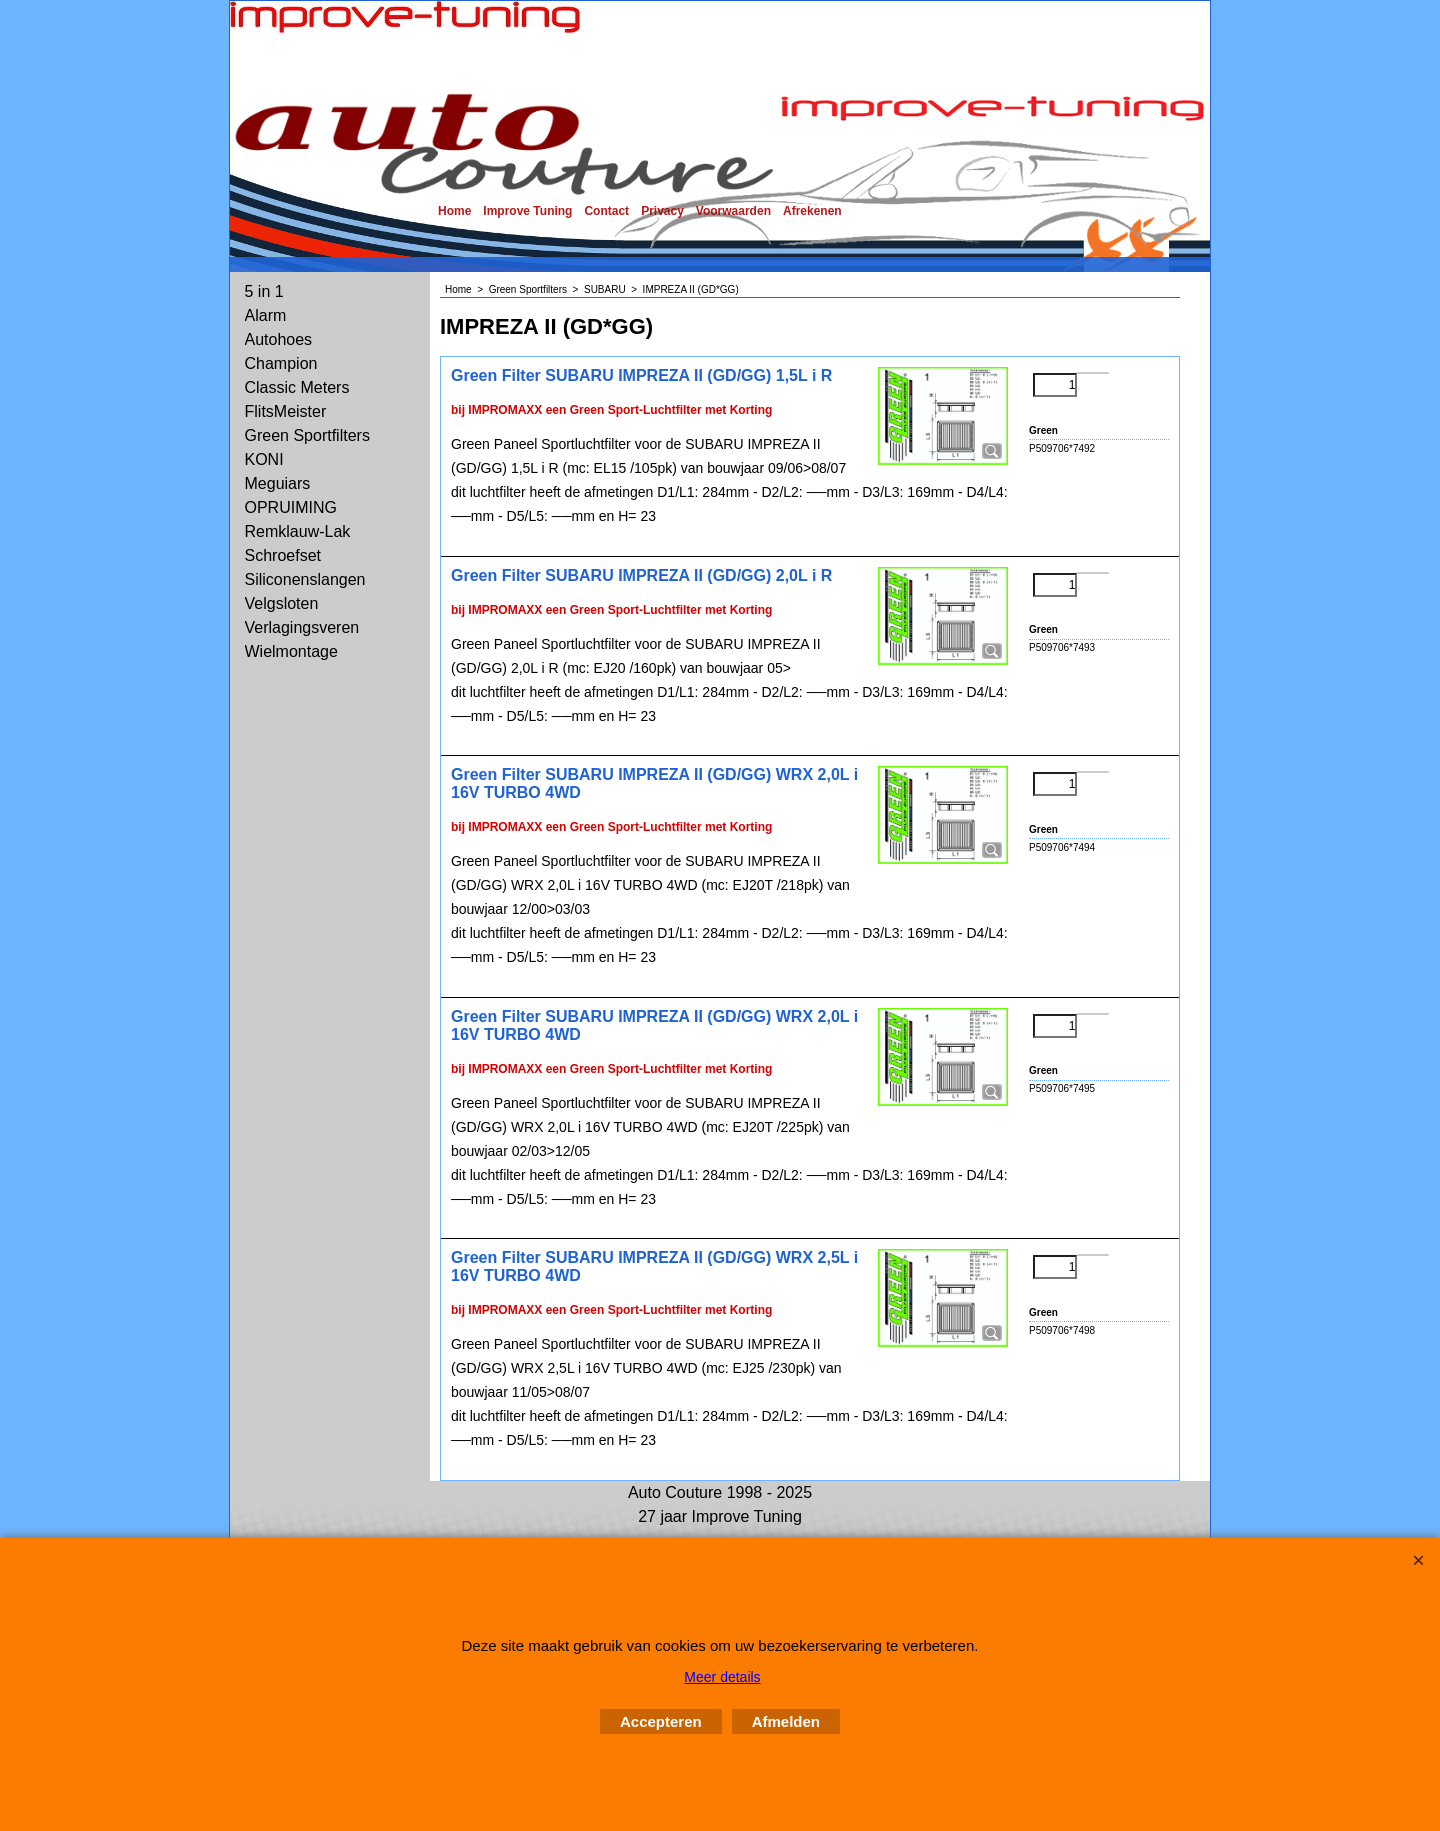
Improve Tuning (527, 211)
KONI (264, 459)
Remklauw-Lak (298, 531)
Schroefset (283, 555)
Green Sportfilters (307, 435)
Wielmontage (291, 651)
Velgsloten (282, 603)
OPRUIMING (291, 507)
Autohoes (279, 339)
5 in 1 (264, 291)
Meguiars (278, 483)
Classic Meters (297, 387)
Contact (606, 211)
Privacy (662, 211)
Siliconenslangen (305, 579)
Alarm (266, 315)
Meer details (722, 1677)
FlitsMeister (286, 411)
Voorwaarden (733, 211)
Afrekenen (812, 211)
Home (454, 211)
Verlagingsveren (302, 627)
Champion (281, 363)
